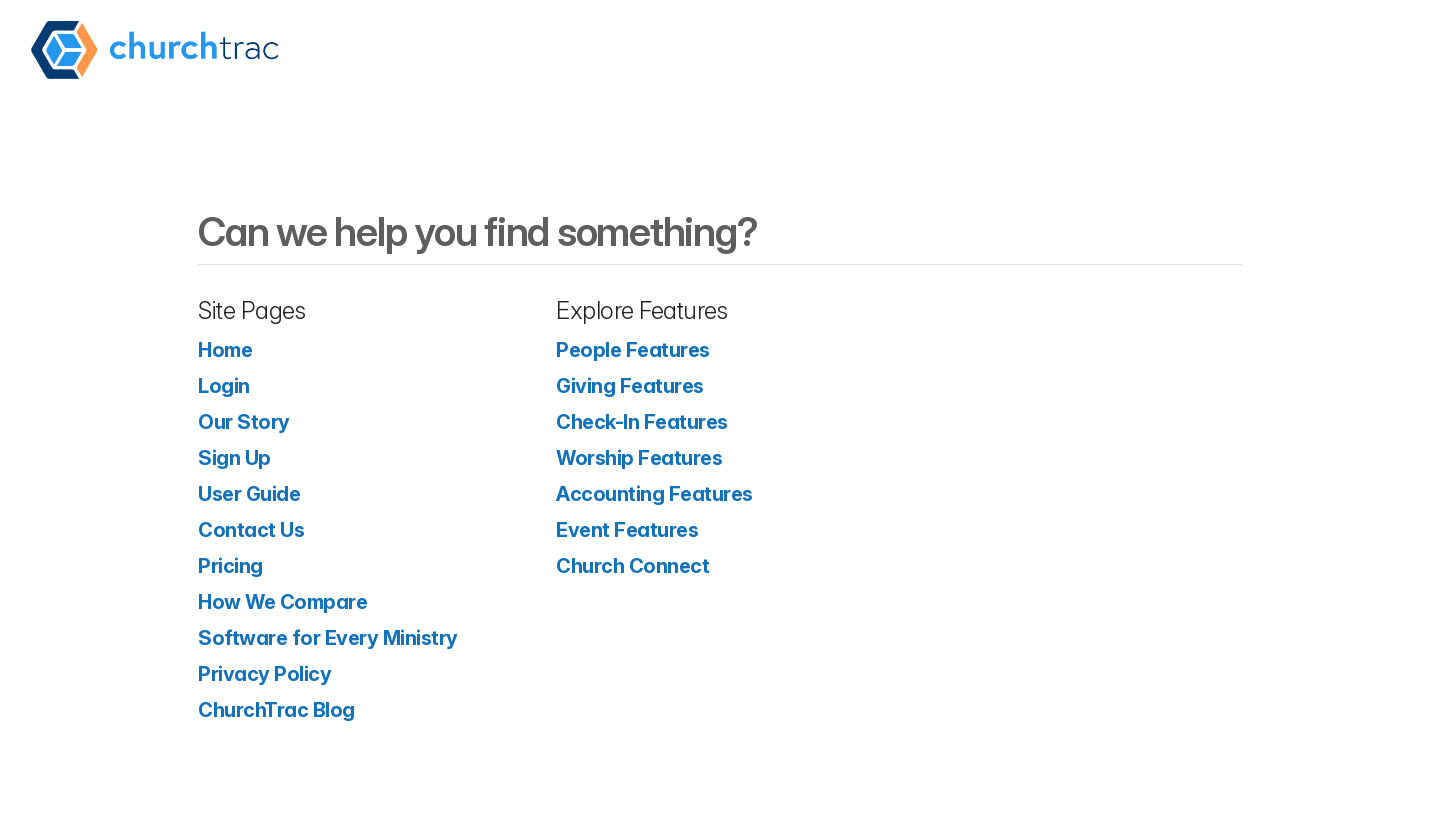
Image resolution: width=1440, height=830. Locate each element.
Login (224, 386)
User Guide (249, 494)
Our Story (244, 422)
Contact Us (251, 530)
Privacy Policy (264, 674)
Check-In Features (642, 422)
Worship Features (639, 458)
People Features (633, 350)
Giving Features (630, 386)
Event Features (627, 530)
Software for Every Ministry (328, 638)
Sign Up (234, 458)
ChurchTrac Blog (276, 710)
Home (225, 350)
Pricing (230, 566)
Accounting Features (654, 494)
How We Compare (282, 602)
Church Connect (632, 566)
